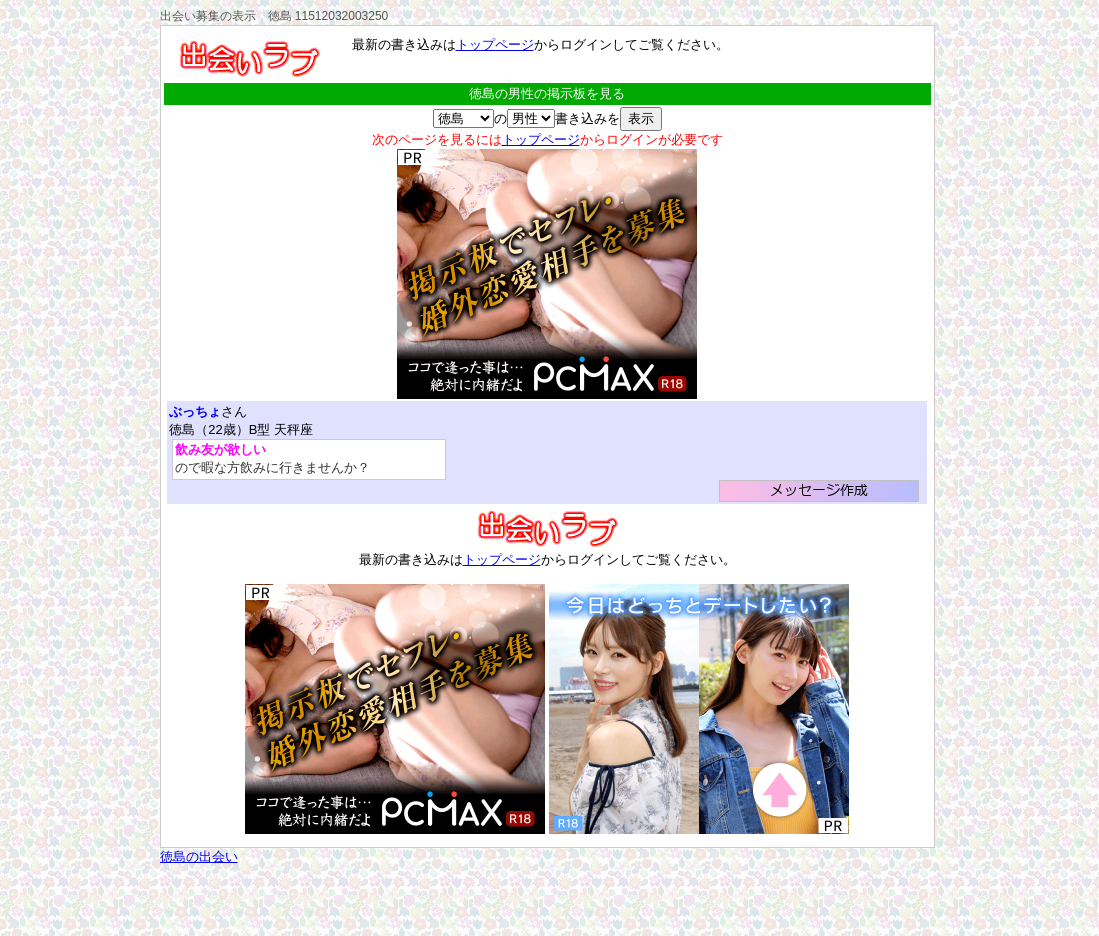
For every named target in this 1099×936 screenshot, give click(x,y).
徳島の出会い (199, 856)
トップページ (495, 44)
